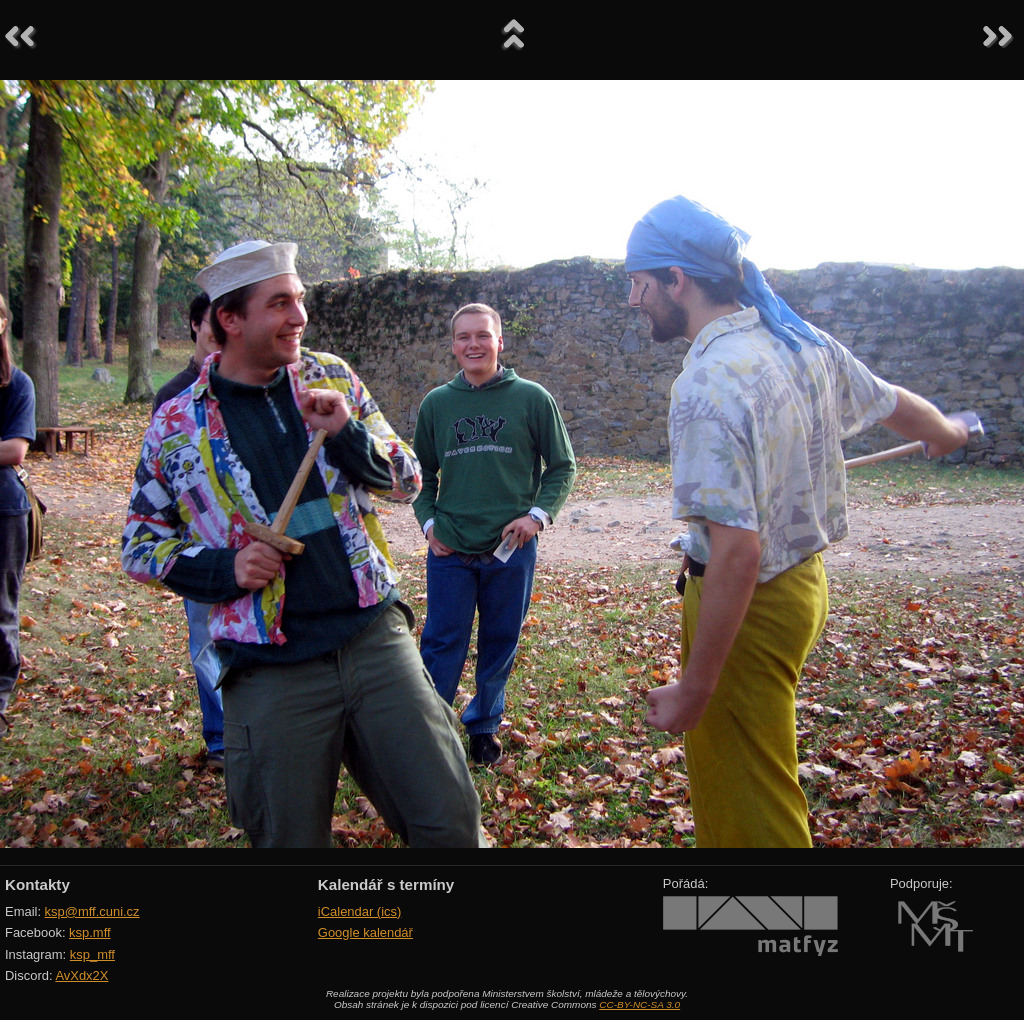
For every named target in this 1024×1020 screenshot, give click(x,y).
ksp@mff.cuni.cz (92, 911)
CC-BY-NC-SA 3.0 (639, 1004)
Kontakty (37, 884)
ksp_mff (92, 954)
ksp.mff (90, 932)
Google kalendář (365, 932)
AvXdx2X (81, 975)
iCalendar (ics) (360, 911)
